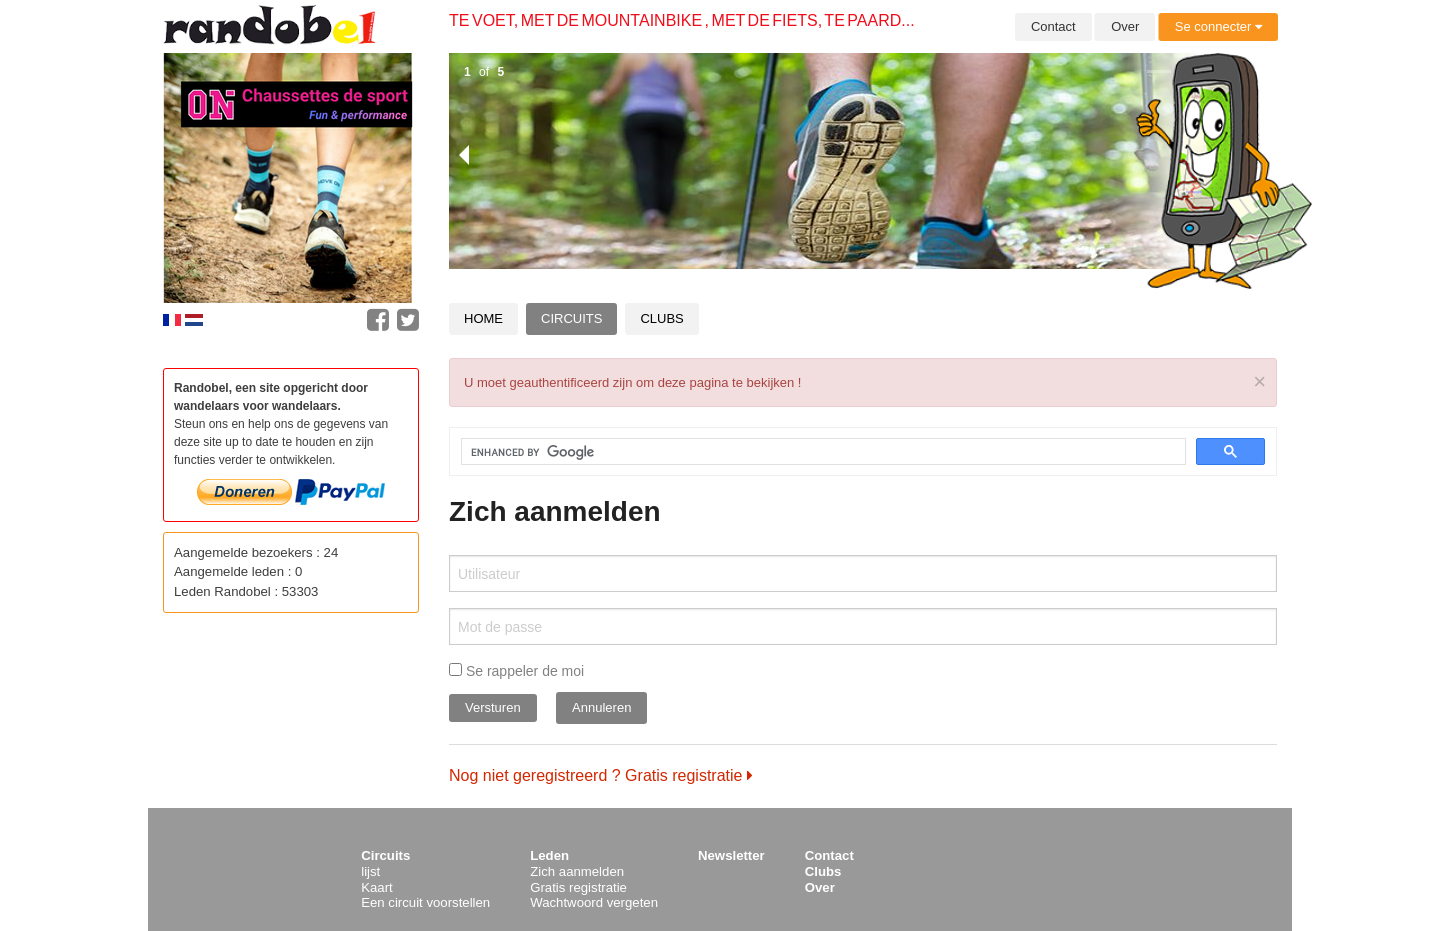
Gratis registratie (578, 887)
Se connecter (1218, 26)
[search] (811, 452)
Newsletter (731, 855)
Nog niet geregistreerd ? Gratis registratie (601, 775)
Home (483, 318)
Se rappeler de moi (516, 671)
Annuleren (601, 707)
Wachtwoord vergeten (594, 902)
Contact (1053, 26)
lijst (370, 871)
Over (1125, 26)
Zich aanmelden (577, 871)
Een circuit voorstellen (425, 902)
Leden (549, 855)
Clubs (661, 318)
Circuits (571, 318)
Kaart (377, 887)
